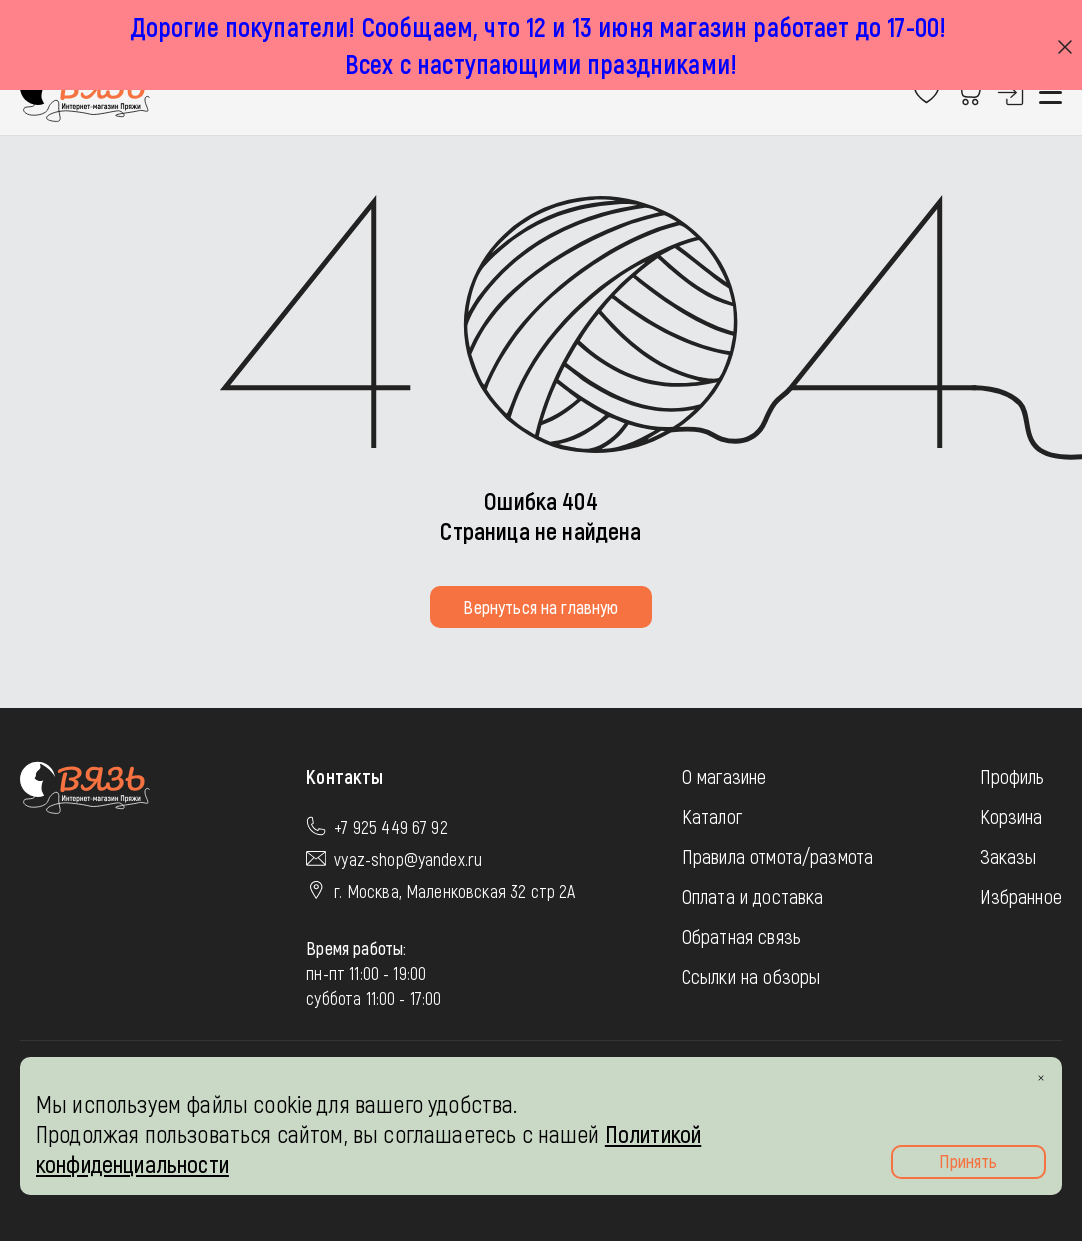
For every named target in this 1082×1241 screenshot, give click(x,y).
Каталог (712, 816)
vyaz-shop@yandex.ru (408, 859)
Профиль (1012, 776)
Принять (968, 1161)
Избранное (1021, 896)
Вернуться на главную (540, 607)
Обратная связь (741, 936)
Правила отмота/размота (778, 856)
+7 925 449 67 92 (391, 827)
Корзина (1011, 816)
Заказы (1008, 856)
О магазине (724, 776)
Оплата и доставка (753, 896)
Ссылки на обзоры (751, 976)
